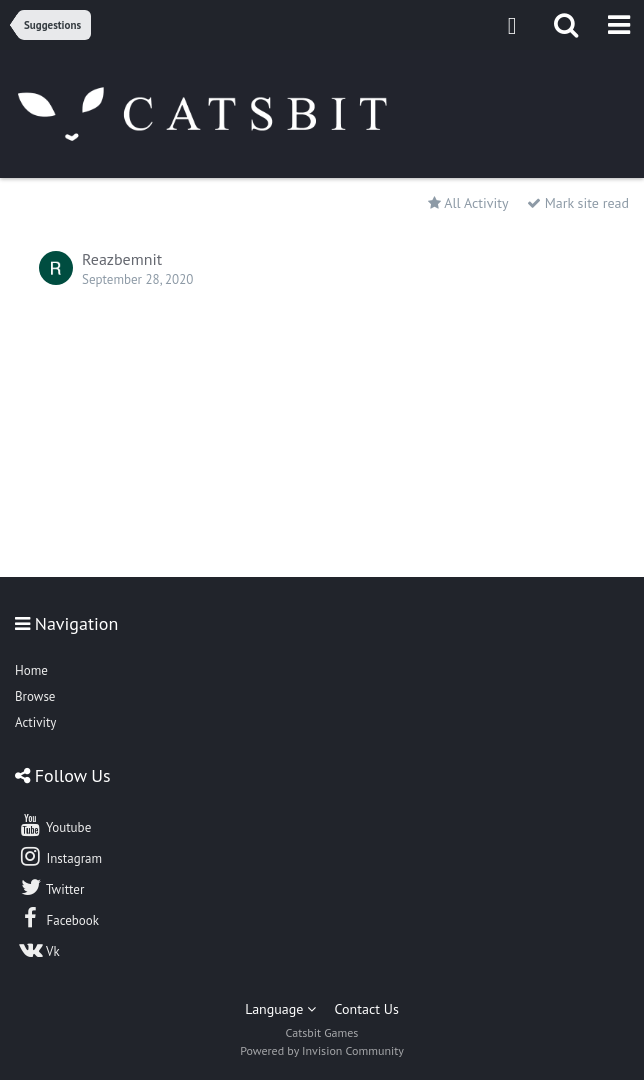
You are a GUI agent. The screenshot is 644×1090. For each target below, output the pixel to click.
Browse (35, 696)
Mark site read (578, 203)
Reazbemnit (122, 259)
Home (31, 670)
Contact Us (367, 1009)
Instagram (60, 856)
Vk (39, 949)
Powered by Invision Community (322, 1050)
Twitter (51, 887)
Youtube (54, 825)
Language (280, 1009)
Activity (35, 722)
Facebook (58, 918)
